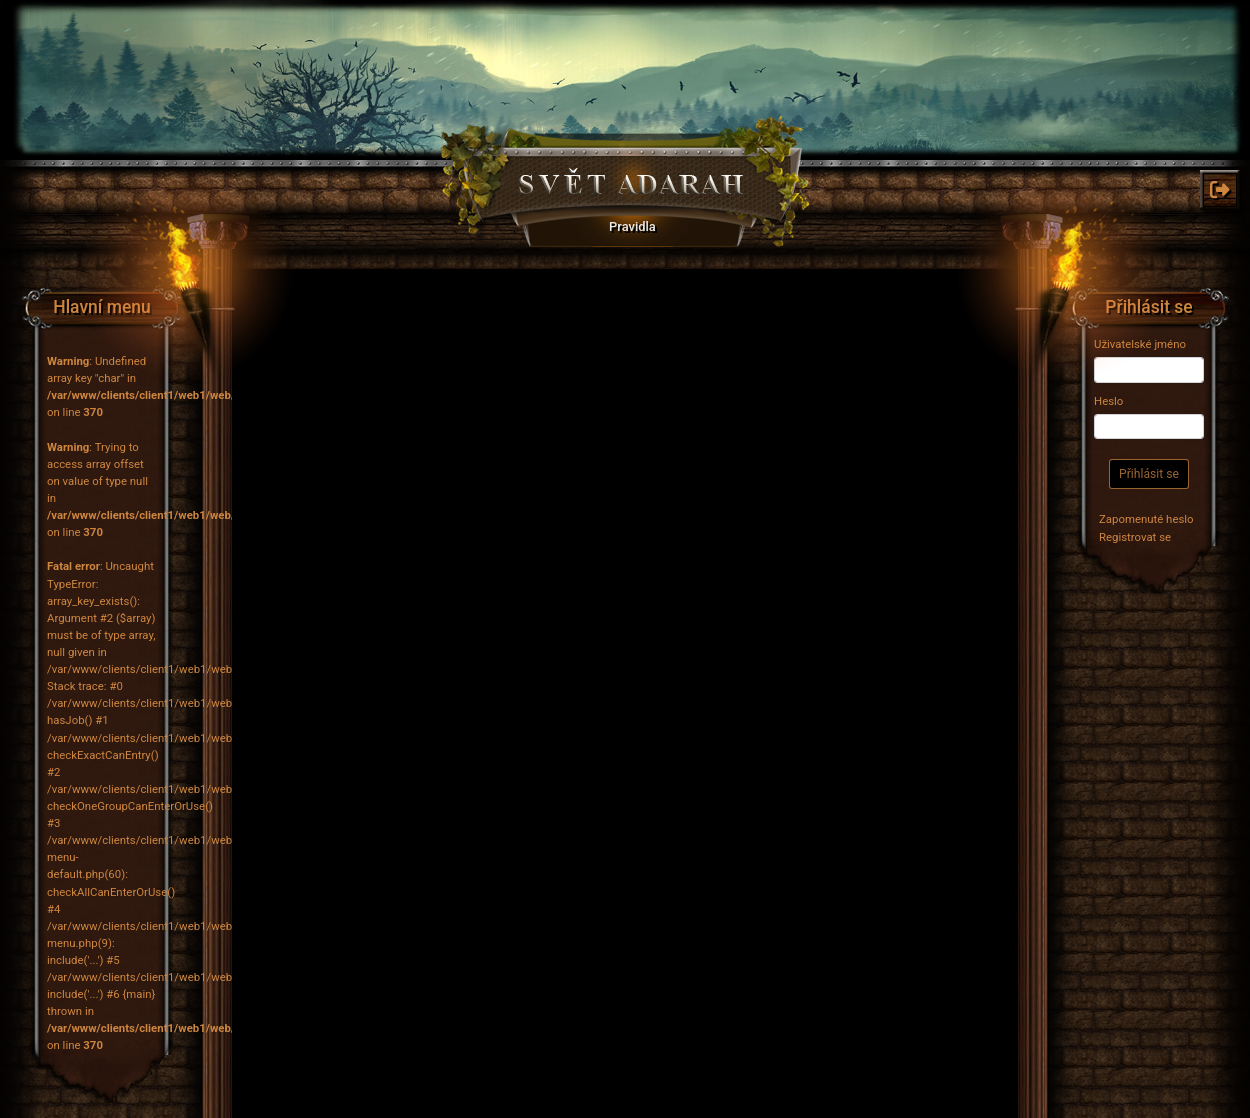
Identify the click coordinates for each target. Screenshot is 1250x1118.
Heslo (1108, 401)
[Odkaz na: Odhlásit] (1220, 190)
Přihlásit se (1149, 474)
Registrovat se (1135, 537)
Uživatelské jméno (1140, 344)
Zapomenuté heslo (1146, 519)
